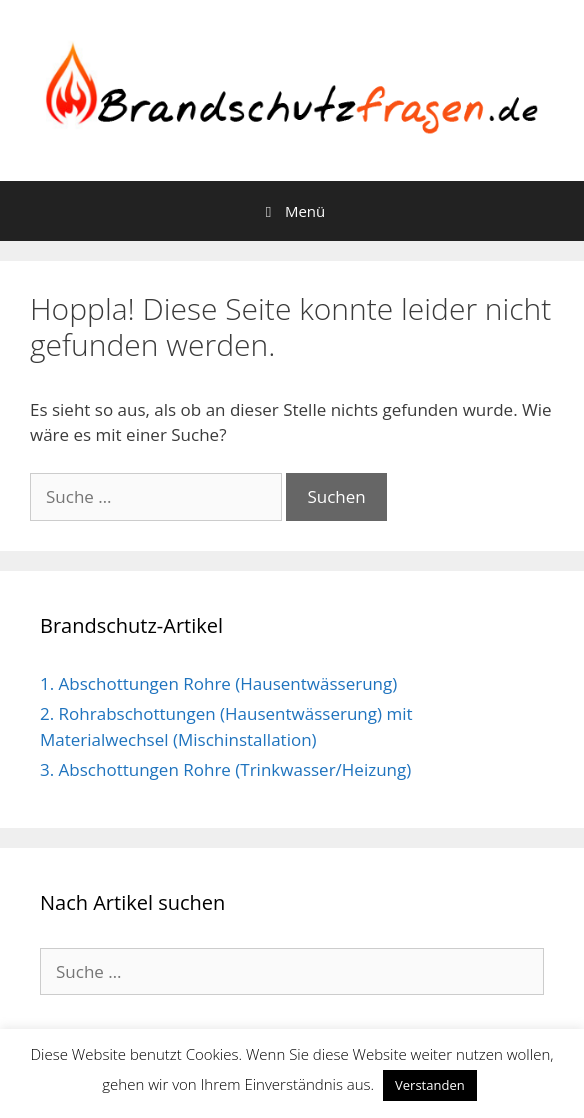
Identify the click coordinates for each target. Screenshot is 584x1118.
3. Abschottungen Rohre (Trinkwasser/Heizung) (225, 769)
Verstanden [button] (430, 1085)
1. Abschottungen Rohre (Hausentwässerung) (218, 683)
